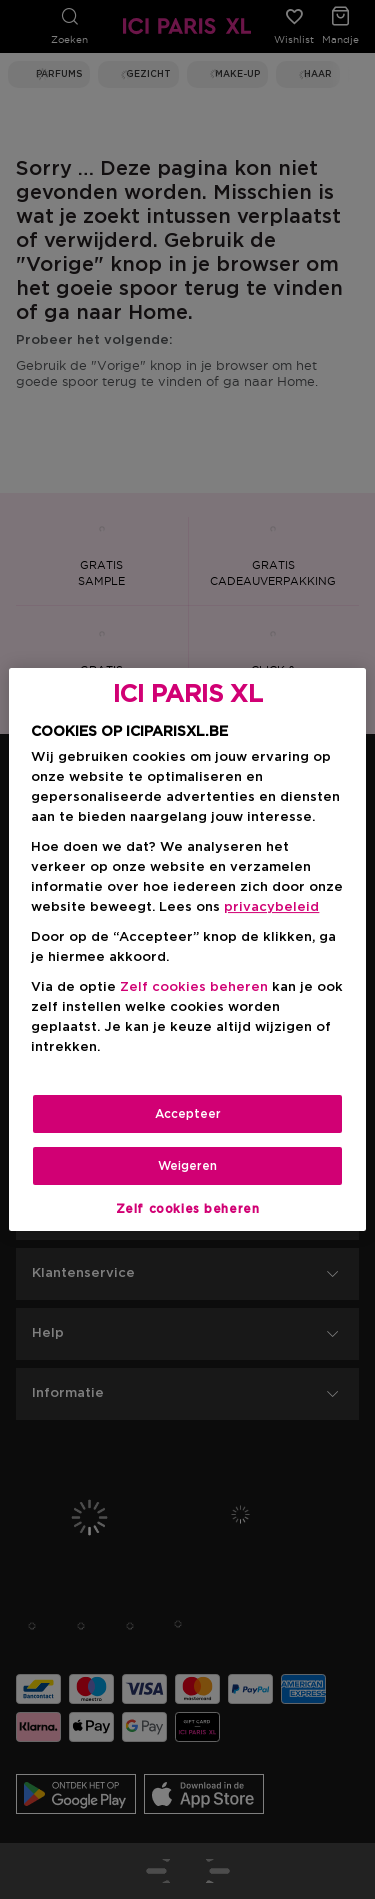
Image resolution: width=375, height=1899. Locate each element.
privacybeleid (271, 907)
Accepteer (188, 1114)
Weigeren (187, 1166)
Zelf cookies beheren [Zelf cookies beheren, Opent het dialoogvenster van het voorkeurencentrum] (188, 1209)
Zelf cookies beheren (194, 987)
